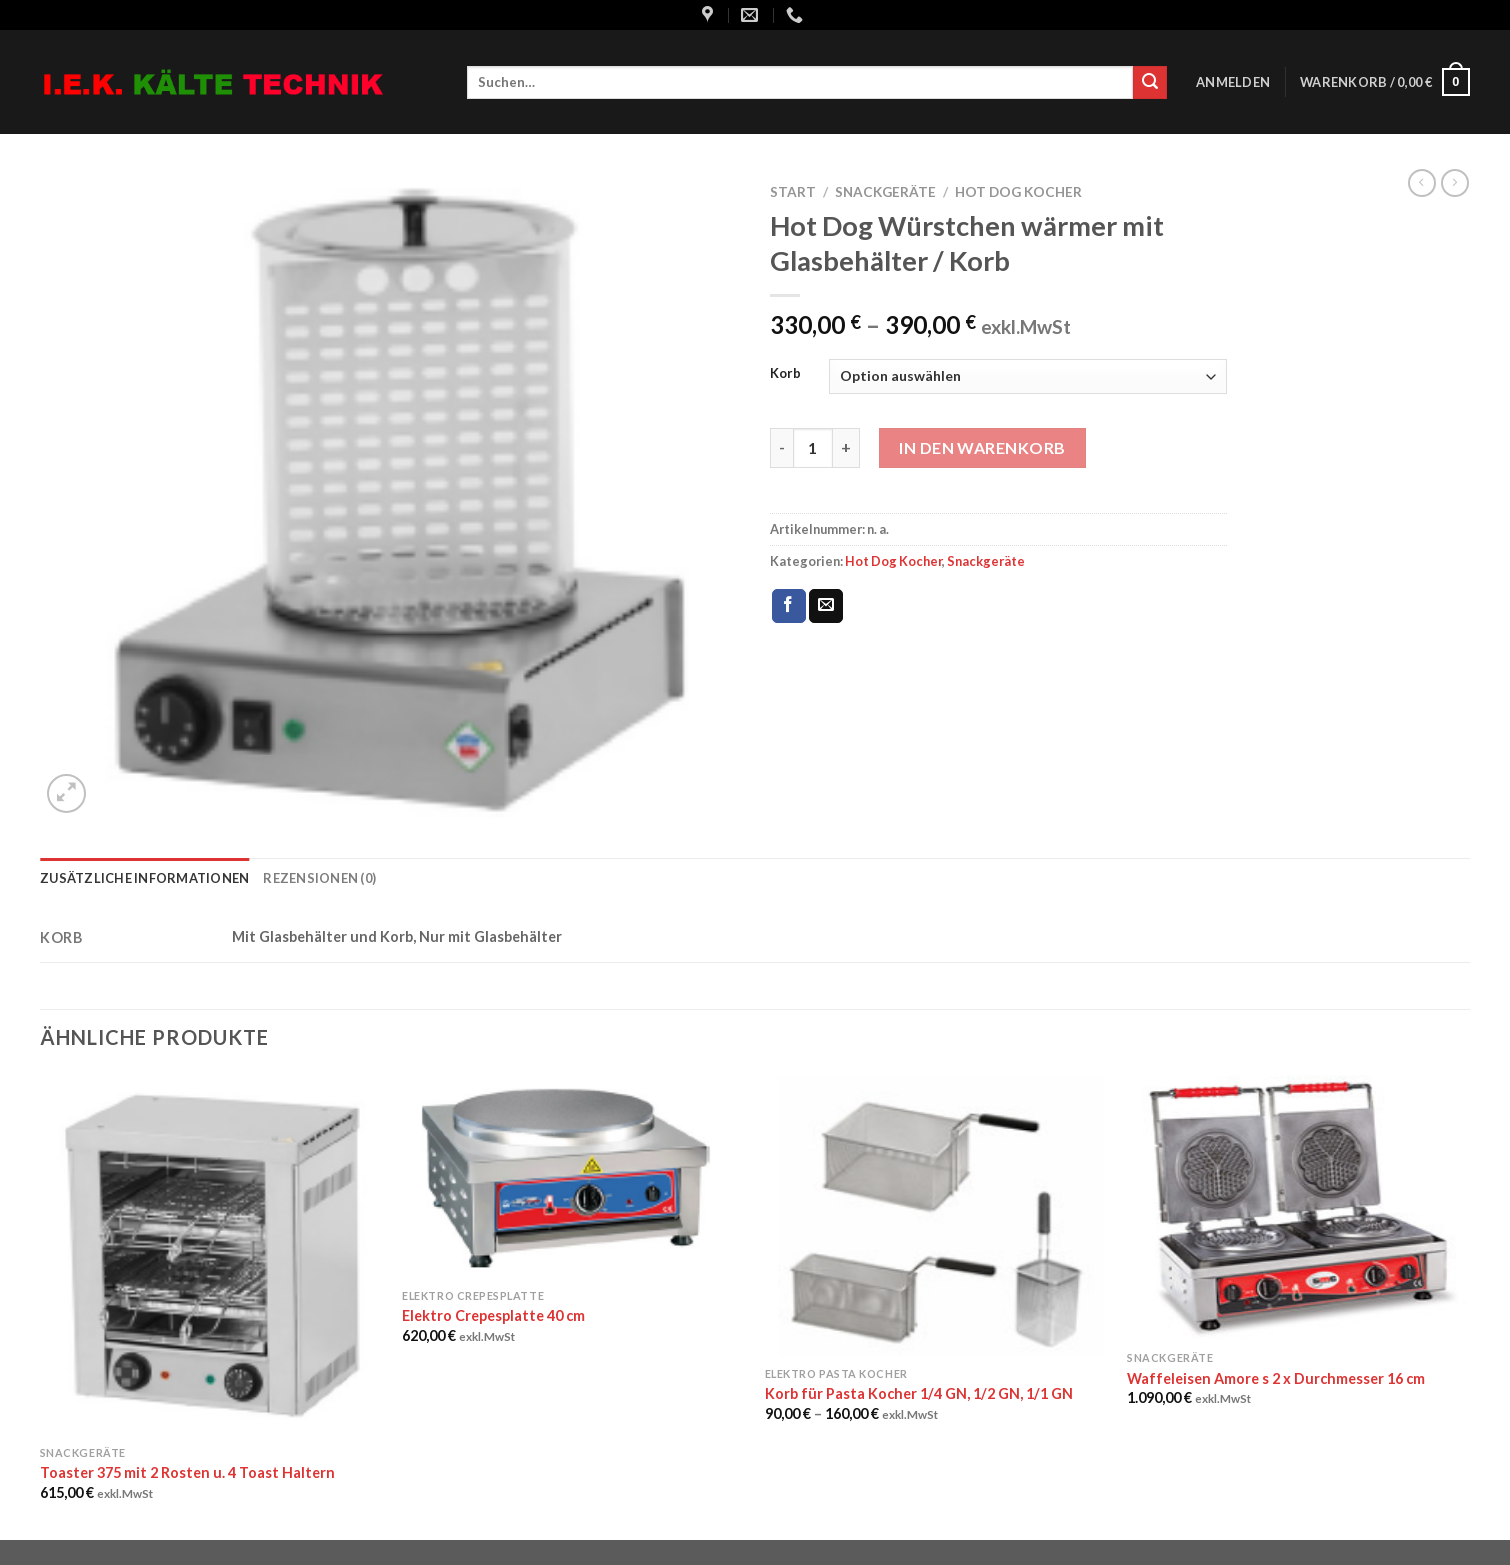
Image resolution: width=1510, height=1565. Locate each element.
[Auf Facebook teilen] (789, 606)
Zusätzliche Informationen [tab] (144, 878)
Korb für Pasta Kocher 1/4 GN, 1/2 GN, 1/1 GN (919, 1393)
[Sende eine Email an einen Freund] (826, 606)
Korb (785, 374)
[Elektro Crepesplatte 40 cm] (573, 1176)
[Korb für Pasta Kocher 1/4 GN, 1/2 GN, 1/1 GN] (936, 1215)
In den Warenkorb (982, 447)
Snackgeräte (885, 192)
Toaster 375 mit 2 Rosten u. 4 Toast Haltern (187, 1472)
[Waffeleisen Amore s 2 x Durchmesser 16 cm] (1298, 1208)
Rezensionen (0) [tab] (319, 878)
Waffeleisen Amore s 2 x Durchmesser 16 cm (1276, 1378)
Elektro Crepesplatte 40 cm (493, 1315)
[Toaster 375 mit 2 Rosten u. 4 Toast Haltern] (211, 1255)
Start (793, 192)
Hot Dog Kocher (1018, 192)
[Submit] (1150, 83)
